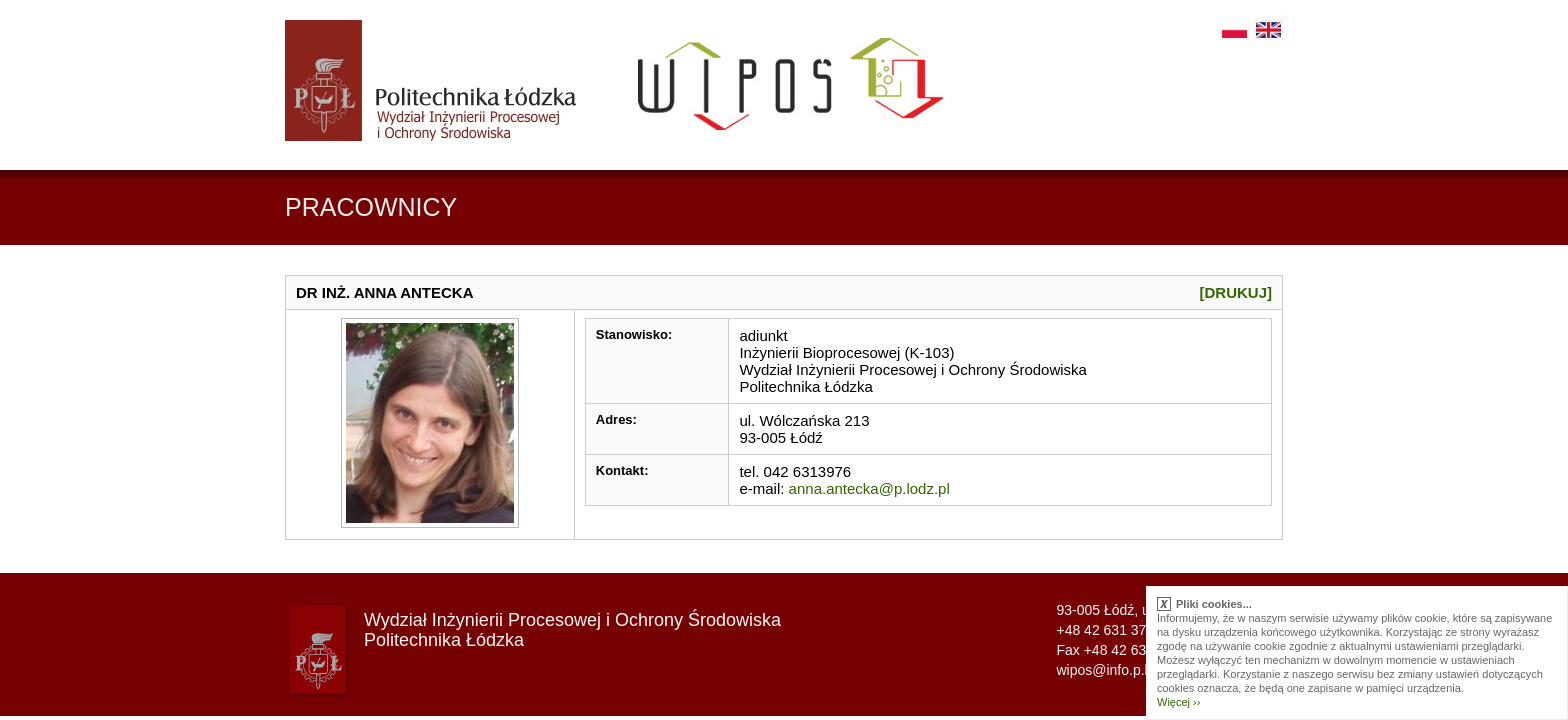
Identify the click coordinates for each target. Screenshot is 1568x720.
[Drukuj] (1236, 292)
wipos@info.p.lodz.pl (1120, 670)
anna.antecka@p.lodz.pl (869, 488)
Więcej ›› (1178, 702)
